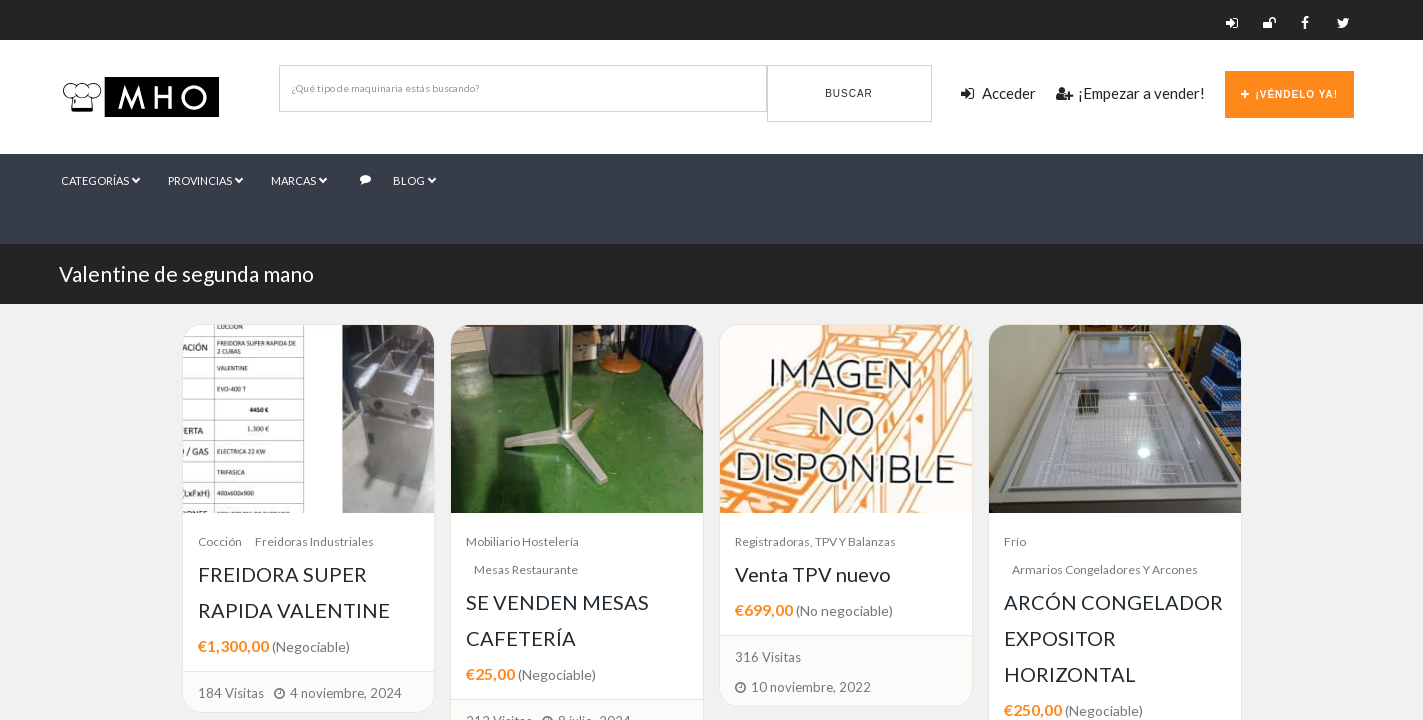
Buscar (849, 93)
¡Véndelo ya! (1289, 94)
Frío (1015, 541)
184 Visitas (231, 693)
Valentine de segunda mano (186, 273)
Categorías (101, 179)
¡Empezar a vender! (1130, 93)
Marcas (301, 179)
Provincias (207, 179)
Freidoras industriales (314, 541)
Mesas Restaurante (526, 569)
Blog (401, 179)
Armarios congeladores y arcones (1105, 569)
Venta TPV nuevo (813, 574)
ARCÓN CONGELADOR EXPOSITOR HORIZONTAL (1113, 638)
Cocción (220, 541)
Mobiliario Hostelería (522, 541)
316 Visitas (768, 657)
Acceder (998, 93)
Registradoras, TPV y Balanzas (815, 541)
